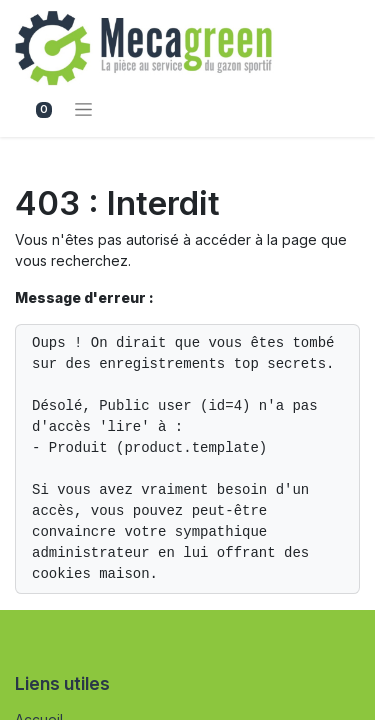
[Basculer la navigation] (83, 108)
